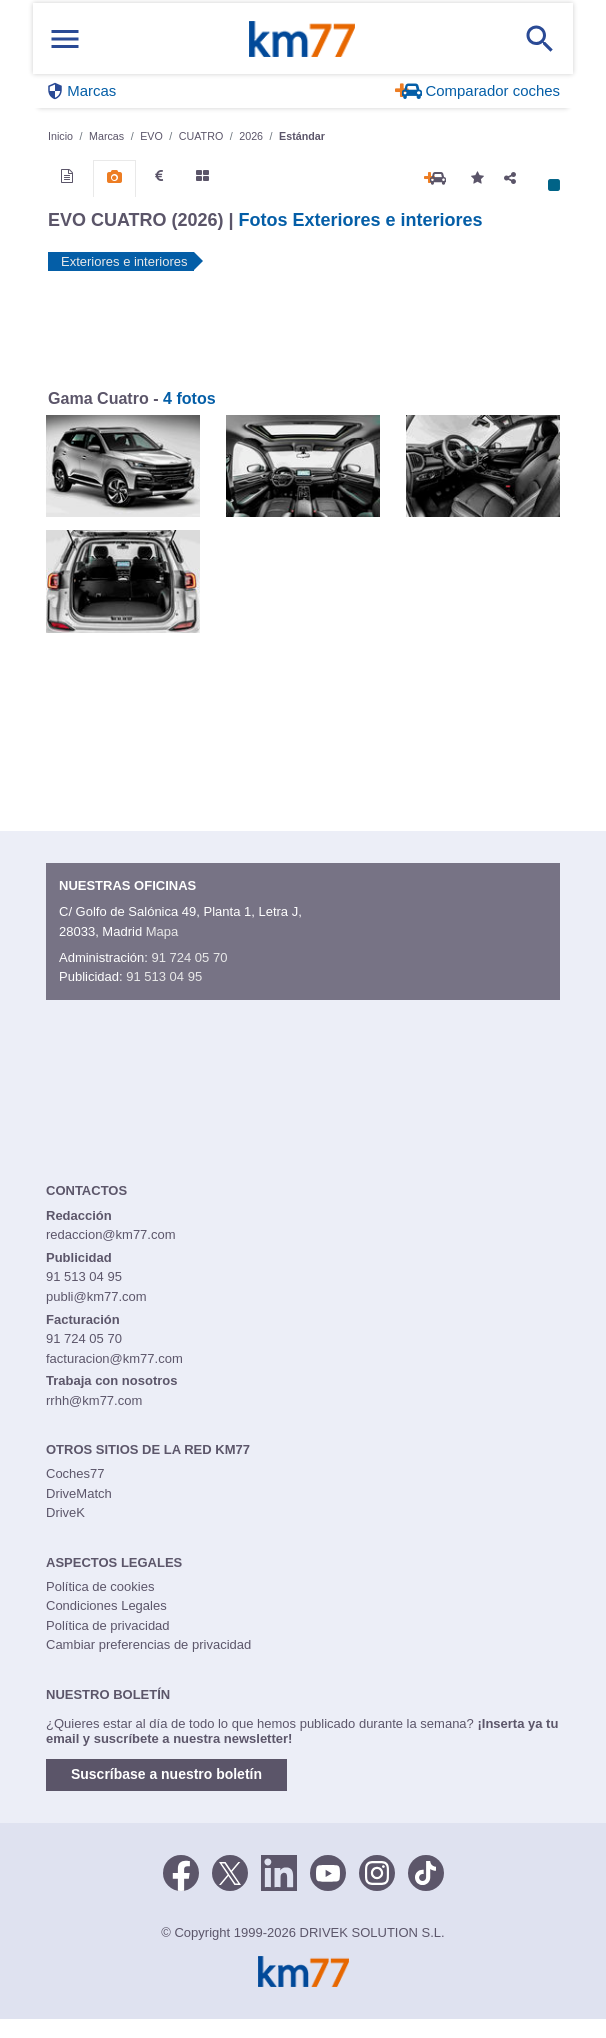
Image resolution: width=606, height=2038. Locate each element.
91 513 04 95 (164, 976)
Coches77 (75, 1473)
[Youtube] (328, 1872)
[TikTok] (426, 1872)
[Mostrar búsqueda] (540, 39)
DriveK (65, 1512)
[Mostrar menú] (65, 38)
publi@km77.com (96, 1296)
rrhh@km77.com (94, 1400)
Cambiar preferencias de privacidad (148, 1644)
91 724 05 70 (189, 957)
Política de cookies (100, 1586)
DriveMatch (79, 1493)
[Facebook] (181, 1872)
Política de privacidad (108, 1625)
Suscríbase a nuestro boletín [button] (166, 1774)
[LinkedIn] (279, 1872)
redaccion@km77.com (111, 1234)
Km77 (302, 39)
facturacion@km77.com (114, 1358)
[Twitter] (230, 1872)
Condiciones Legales (106, 1605)
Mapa (162, 931)
